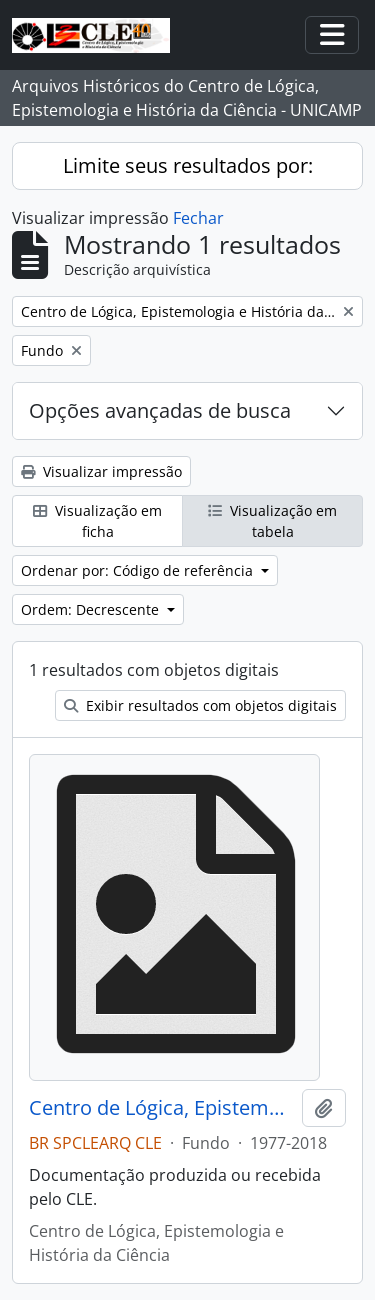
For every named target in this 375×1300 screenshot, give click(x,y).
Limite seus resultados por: (188, 165)
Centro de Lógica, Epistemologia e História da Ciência (161, 1108)
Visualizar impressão (101, 471)
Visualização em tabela (272, 521)
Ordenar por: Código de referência (139, 570)
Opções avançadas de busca (160, 410)
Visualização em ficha (97, 521)
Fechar (198, 218)
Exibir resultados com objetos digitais (200, 705)
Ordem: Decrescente (92, 609)
